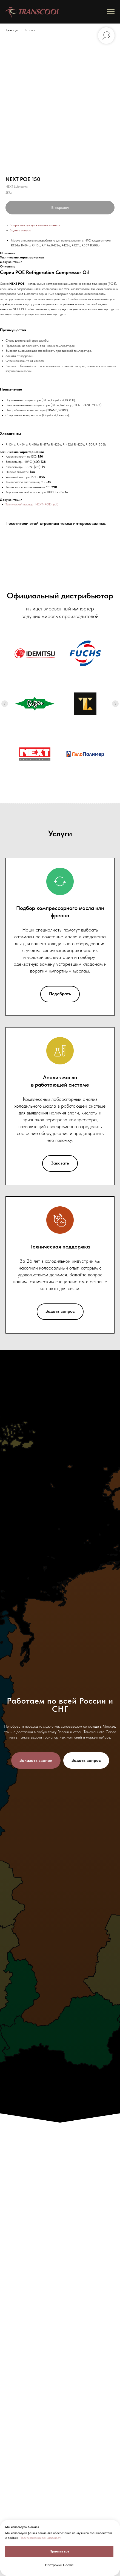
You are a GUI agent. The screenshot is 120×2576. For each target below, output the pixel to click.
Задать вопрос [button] (20, 230)
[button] (36, 1760)
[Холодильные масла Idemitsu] (34, 653)
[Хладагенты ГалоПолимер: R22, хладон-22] (85, 754)
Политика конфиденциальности (40, 2538)
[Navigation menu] (111, 11)
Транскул (11, 30)
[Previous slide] (4, 703)
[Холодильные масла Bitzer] (34, 703)
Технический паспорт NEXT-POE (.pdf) (31, 504)
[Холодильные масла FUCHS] (85, 653)
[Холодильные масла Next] (34, 754)
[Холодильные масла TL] (85, 703)
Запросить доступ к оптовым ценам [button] (35, 225)
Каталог (30, 30)
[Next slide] (115, 703)
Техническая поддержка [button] (60, 1246)
